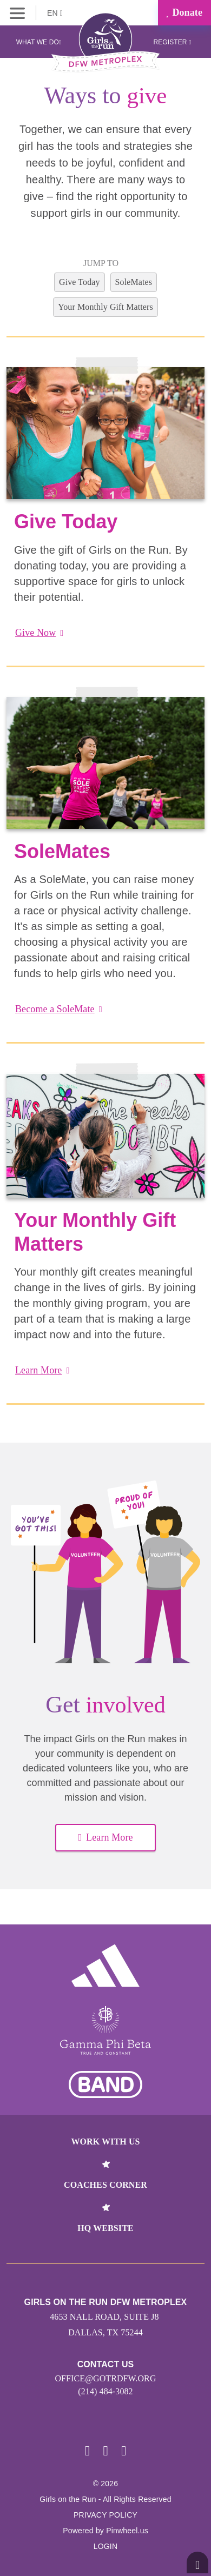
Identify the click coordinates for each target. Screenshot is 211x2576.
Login (106, 2546)
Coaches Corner (105, 2184)
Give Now (39, 632)
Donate (184, 12)
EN (55, 13)
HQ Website (105, 2228)
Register (172, 42)
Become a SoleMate (58, 1009)
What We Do (39, 42)
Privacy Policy (105, 2515)
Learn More (42, 1370)
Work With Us (105, 2141)
